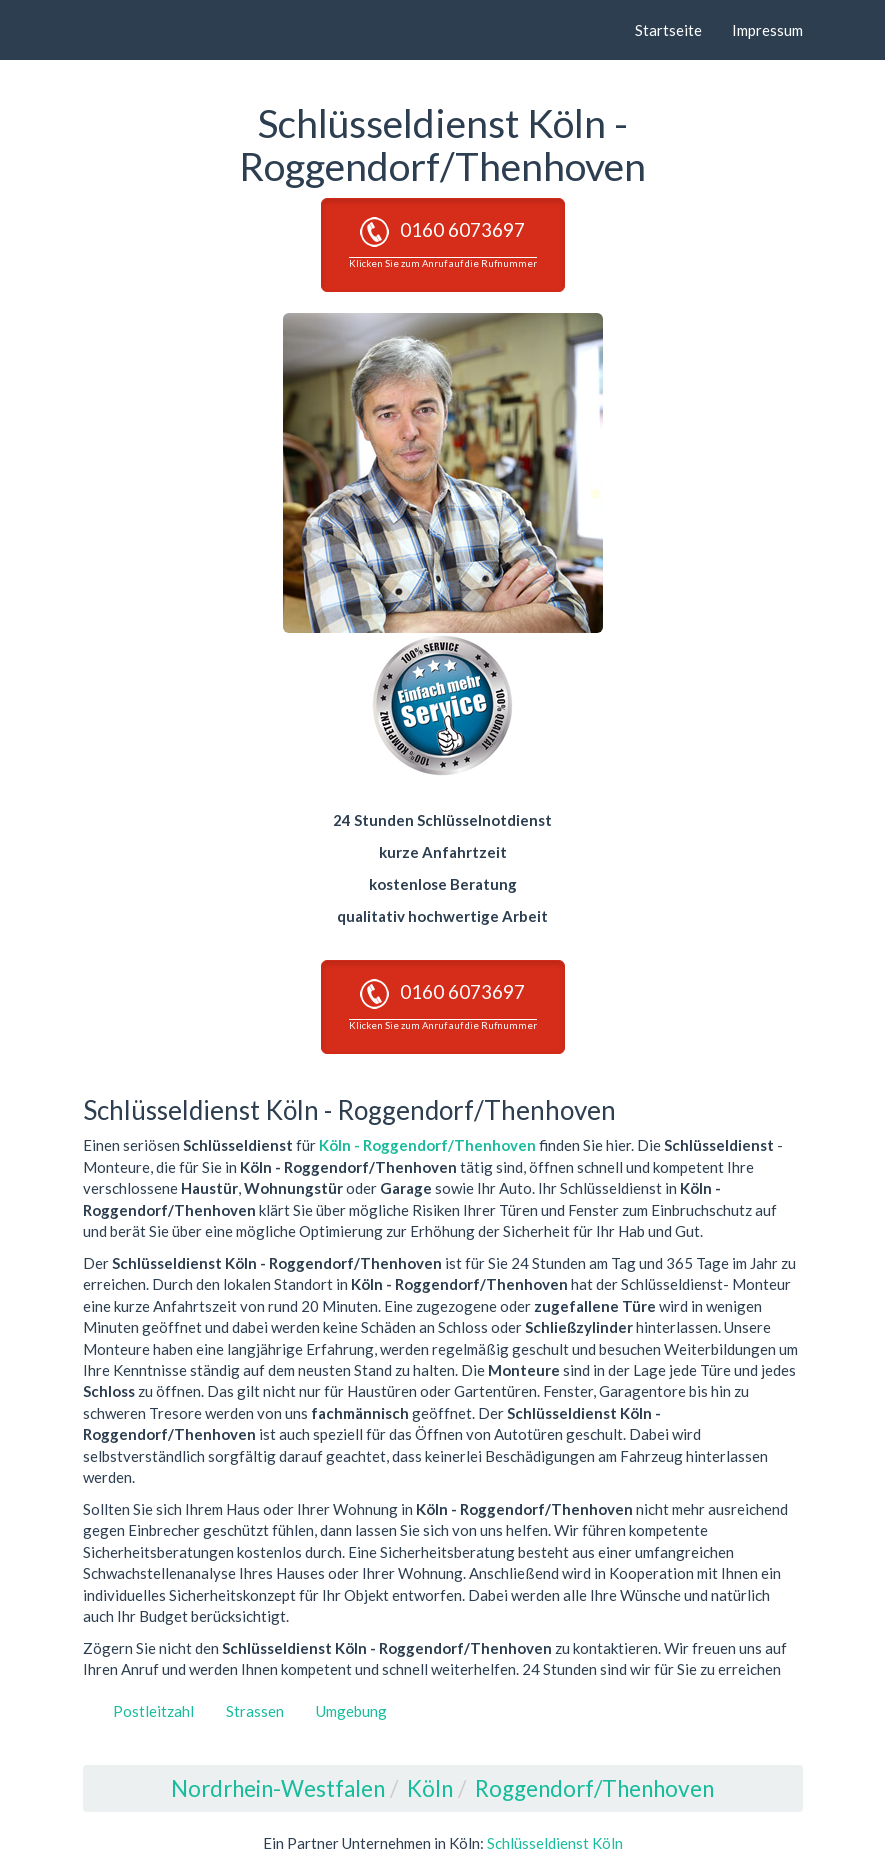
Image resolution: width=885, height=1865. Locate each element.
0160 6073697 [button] (443, 243)
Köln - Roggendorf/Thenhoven (427, 1145)
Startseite (668, 30)
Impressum (767, 30)
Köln (430, 1788)
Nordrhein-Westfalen (278, 1788)
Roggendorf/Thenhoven (594, 1788)
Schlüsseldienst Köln (555, 1843)
